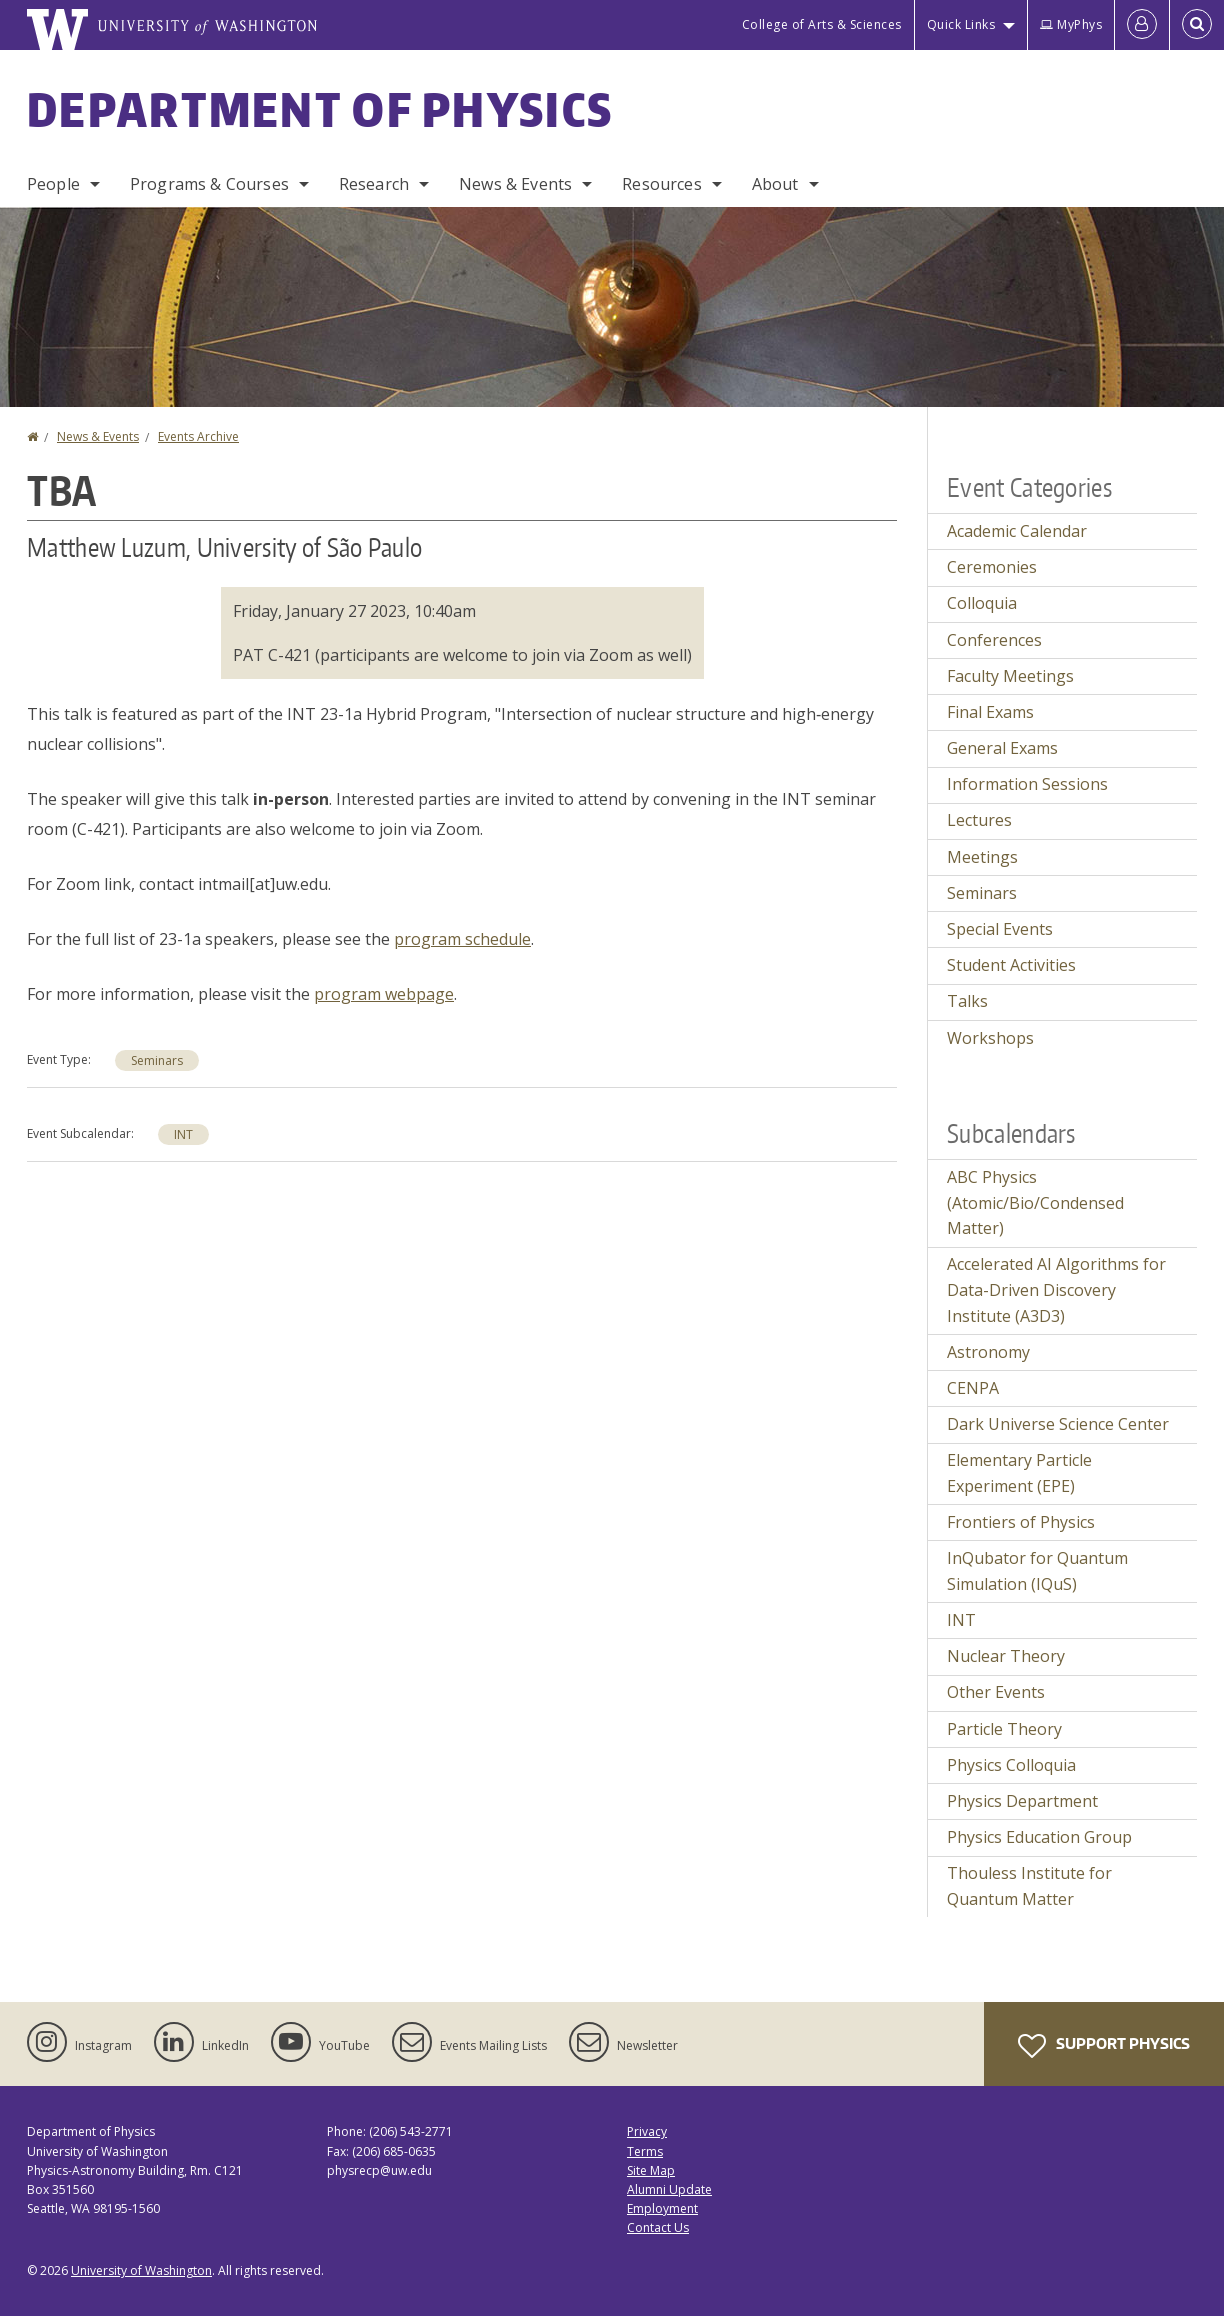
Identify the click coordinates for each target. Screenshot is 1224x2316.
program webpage (384, 994)
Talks (967, 1001)
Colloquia (982, 603)
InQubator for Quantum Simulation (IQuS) (1037, 1571)
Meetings (982, 857)
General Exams (1002, 748)
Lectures (979, 820)
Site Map (651, 2170)
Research (374, 184)
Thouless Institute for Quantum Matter (1029, 1886)
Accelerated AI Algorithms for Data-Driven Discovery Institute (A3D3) (1056, 1289)
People (53, 184)
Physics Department (1022, 1801)
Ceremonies (992, 567)
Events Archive (198, 436)
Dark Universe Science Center (1058, 1424)
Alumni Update (669, 2189)
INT (183, 1134)
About (775, 184)
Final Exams (990, 712)
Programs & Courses (209, 184)
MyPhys (1071, 24)
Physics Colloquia (1011, 1765)
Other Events (996, 1692)
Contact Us (658, 2227)
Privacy (647, 2131)
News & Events (515, 184)
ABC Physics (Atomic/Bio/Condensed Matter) (1035, 1202)
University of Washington (141, 2270)
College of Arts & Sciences (822, 24)
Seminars (157, 1060)
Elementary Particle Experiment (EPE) (1019, 1473)
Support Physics (1104, 2046)
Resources (661, 184)
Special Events (1000, 929)
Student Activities (1011, 965)
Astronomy (988, 1352)
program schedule (462, 939)
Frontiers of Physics (1021, 1522)
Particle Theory (1004, 1729)
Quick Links (961, 24)
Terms (645, 2151)
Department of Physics (320, 109)
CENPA (973, 1388)
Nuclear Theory (1006, 1656)
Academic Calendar (1017, 531)
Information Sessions (1027, 784)
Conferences (994, 640)
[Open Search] (1197, 25)
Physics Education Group (1039, 1837)
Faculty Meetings (1010, 676)
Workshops (990, 1038)
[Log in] (1142, 25)
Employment (662, 2208)
